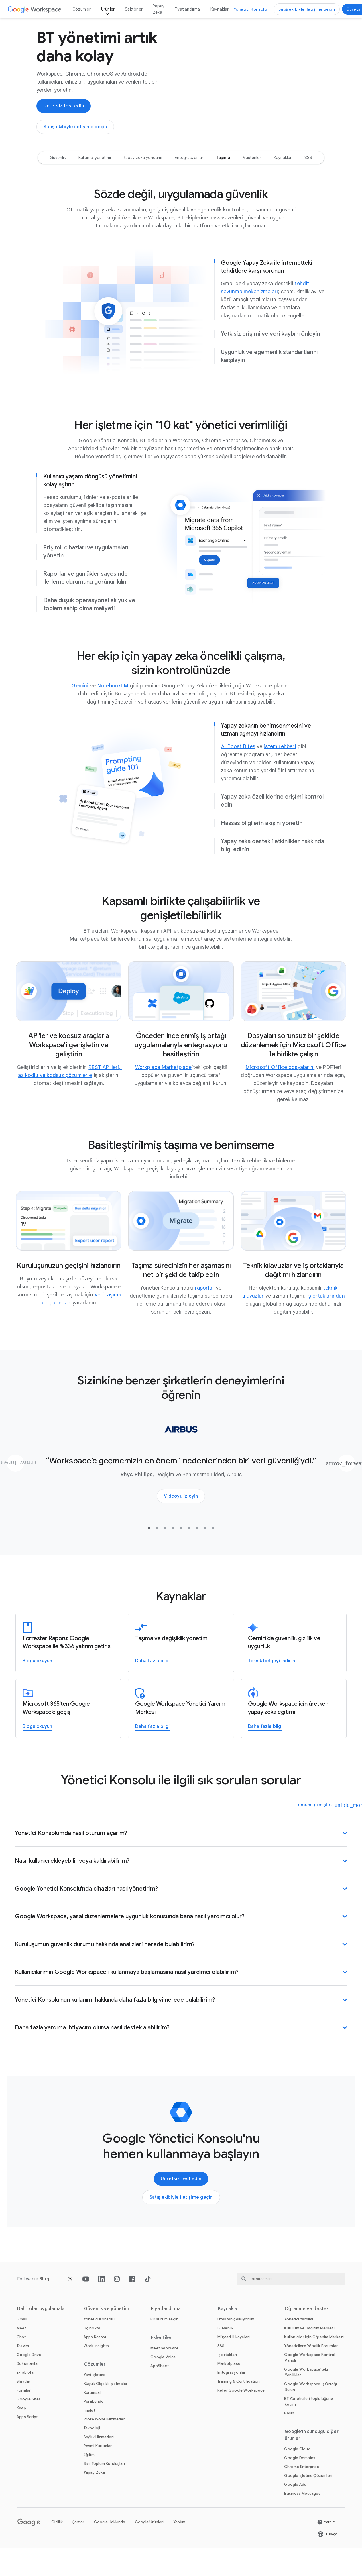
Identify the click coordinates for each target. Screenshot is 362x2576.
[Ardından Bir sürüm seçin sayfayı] (164, 2339)
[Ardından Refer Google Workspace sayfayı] (241, 2410)
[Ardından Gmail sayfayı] (22, 2339)
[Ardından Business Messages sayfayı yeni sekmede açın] (302, 2513)
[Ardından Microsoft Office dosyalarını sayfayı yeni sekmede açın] (280, 1087)
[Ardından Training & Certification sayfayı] (238, 2401)
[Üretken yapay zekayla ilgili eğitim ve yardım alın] (265, 1747)
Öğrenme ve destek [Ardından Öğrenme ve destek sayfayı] (307, 2329)
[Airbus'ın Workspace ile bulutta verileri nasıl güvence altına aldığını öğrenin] (181, 1516)
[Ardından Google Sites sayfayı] (29, 2419)
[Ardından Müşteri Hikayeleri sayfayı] (233, 2357)
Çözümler (81, 9)
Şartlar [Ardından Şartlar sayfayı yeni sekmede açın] (78, 2542)
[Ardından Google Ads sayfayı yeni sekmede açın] (295, 2504)
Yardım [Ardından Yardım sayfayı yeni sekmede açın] (179, 2542)
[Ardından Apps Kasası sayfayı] (95, 2357)
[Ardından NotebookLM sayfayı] (112, 706)
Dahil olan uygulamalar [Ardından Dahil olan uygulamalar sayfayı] (41, 2329)
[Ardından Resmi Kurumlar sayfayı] (98, 2465)
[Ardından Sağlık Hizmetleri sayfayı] (99, 2457)
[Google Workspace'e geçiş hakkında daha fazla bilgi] (152, 1681)
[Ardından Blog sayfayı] (44, 2299)
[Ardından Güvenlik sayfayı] (225, 2348)
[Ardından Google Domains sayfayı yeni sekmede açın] (299, 2477)
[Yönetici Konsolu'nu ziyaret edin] (250, 9)
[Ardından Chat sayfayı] (21, 2357)
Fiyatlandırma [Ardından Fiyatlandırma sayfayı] (187, 9)
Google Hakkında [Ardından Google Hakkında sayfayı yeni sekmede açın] (109, 2542)
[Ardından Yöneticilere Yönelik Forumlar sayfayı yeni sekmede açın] (311, 2365)
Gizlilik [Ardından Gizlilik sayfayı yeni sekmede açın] (57, 2542)
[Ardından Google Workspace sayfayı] (35, 9)
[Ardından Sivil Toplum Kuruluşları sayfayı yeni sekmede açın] (104, 2483)
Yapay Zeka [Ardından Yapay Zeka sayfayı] (158, 9)
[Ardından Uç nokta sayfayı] (92, 2348)
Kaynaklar (219, 9)
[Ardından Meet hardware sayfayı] (164, 2368)
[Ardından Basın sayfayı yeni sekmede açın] (289, 2433)
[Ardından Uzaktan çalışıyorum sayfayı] (236, 2339)
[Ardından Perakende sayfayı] (94, 2421)
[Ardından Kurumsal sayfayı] (92, 2412)
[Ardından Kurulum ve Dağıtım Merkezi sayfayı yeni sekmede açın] (309, 2348)
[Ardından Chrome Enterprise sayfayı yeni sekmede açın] (301, 2486)
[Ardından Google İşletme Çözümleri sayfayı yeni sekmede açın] (308, 2495)
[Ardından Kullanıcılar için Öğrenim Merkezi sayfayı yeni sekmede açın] (314, 2357)
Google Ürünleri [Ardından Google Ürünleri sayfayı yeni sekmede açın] (149, 2542)
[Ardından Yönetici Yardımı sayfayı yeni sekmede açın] (298, 2339)
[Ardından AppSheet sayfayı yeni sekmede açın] (159, 2386)
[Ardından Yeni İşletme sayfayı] (94, 2394)
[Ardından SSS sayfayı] (221, 2365)
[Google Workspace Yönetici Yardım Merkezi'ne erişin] (152, 1747)
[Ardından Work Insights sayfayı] (96, 2365)
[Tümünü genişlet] (318, 1825)
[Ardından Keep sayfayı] (21, 2428)
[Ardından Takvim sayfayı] (23, 2365)
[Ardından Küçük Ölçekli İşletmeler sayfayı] (106, 2403)
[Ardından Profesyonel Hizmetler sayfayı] (104, 2439)
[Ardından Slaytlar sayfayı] (24, 2401)
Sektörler (134, 9)
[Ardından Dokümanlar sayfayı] (28, 2383)
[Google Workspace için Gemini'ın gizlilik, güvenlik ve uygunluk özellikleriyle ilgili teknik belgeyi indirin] (271, 1681)
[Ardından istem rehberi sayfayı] (280, 767)
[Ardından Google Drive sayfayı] (29, 2374)
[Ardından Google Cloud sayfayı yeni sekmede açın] (297, 2469)
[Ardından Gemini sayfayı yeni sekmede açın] (80, 706)
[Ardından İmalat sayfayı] (89, 2430)
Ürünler (108, 9)
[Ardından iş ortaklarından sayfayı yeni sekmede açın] (326, 1316)
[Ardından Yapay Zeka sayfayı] (94, 2492)
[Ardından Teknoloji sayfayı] (92, 2448)
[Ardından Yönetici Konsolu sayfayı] (99, 2339)
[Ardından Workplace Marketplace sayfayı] (163, 1087)
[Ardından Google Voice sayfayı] (163, 2377)
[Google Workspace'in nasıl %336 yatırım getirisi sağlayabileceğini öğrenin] (37, 1681)
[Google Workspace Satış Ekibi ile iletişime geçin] (307, 9)
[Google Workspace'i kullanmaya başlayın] (63, 116)
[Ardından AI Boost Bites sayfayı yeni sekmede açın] (238, 767)
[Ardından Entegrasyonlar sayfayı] (231, 2392)
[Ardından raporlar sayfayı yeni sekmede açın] (205, 1308)
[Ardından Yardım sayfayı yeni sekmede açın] (326, 2542)
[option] (58, 178)
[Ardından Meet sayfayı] (21, 2348)
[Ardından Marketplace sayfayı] (228, 2383)
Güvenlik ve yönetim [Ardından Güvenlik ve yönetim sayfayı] (106, 2329)
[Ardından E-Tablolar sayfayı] (26, 2392)
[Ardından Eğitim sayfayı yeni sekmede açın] (89, 2474)
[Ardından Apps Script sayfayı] (27, 2436)
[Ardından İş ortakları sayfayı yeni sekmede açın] (227, 2374)
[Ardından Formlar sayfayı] (24, 2410)
